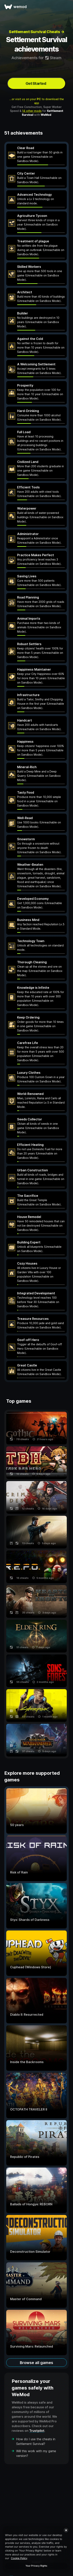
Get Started (36, 83)
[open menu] (65, 6)
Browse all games (36, 2362)
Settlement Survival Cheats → (36, 31)
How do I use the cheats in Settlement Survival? (35, 2441)
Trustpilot (36, 2431)
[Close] (66, 2530)
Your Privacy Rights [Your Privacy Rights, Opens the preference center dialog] (36, 2565)
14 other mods (32, 110)
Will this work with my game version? (36, 2453)
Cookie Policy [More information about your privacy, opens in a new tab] (19, 2558)
